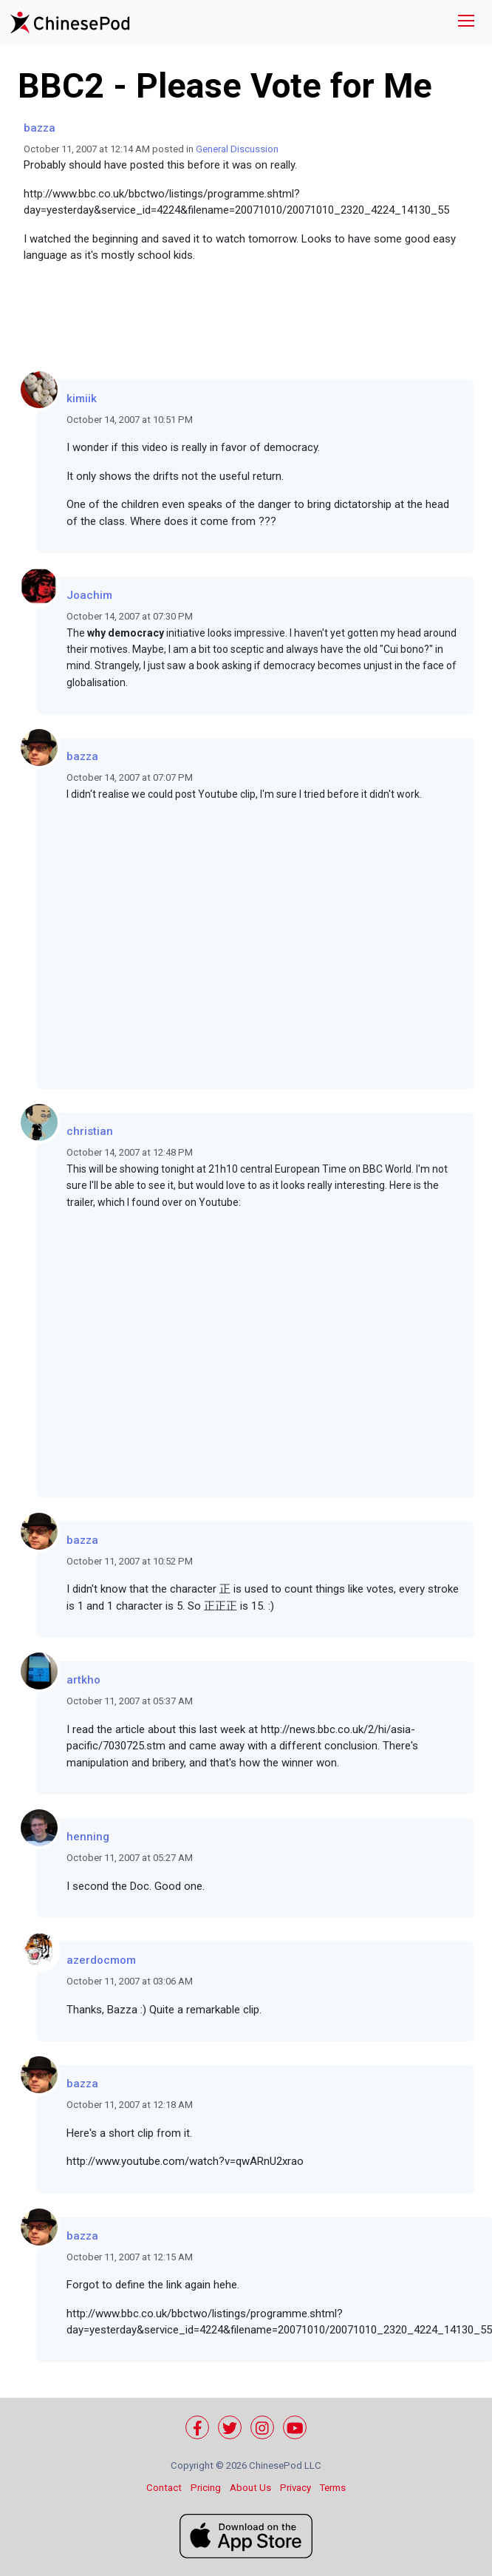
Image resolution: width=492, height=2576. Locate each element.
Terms (333, 2487)
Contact (164, 2487)
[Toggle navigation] (466, 22)
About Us (250, 2487)
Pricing (206, 2487)
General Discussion (237, 149)
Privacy (295, 2487)
